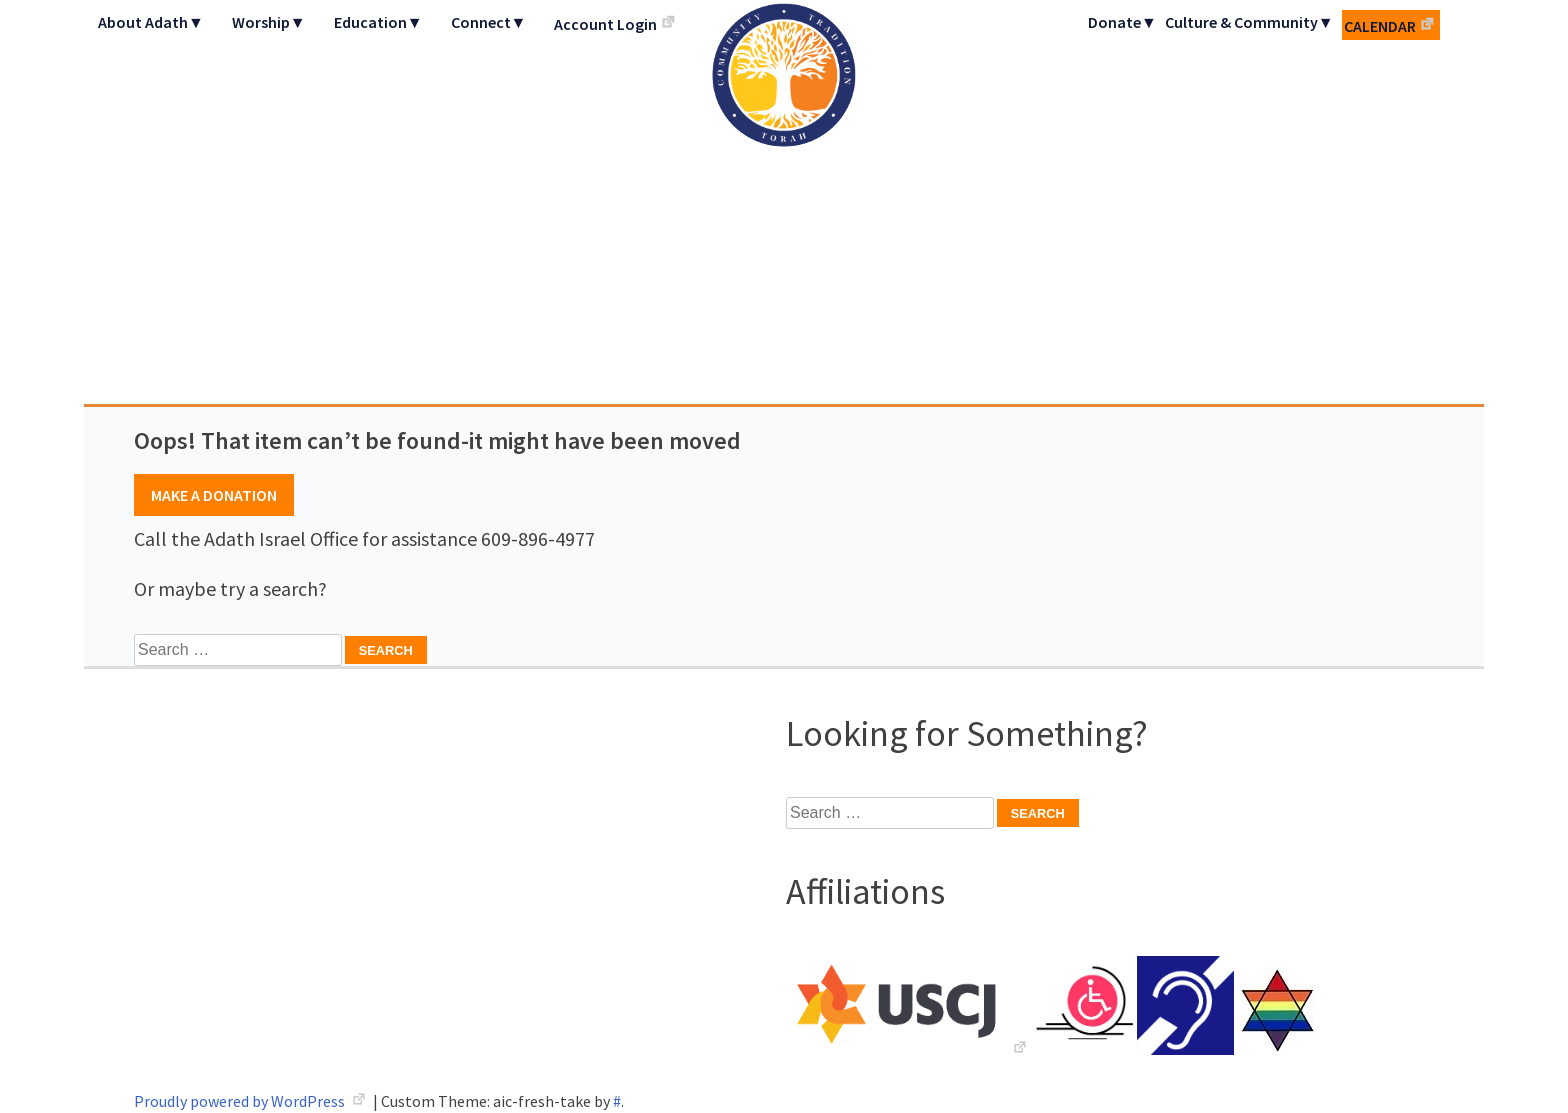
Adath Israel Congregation (784, 202)
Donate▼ (1122, 22)
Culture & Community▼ (1249, 22)
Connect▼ (489, 22)
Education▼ (378, 22)
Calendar (1380, 26)
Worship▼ (269, 22)
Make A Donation (214, 495)
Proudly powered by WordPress (241, 1101)
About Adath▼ (151, 22)
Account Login (605, 24)
